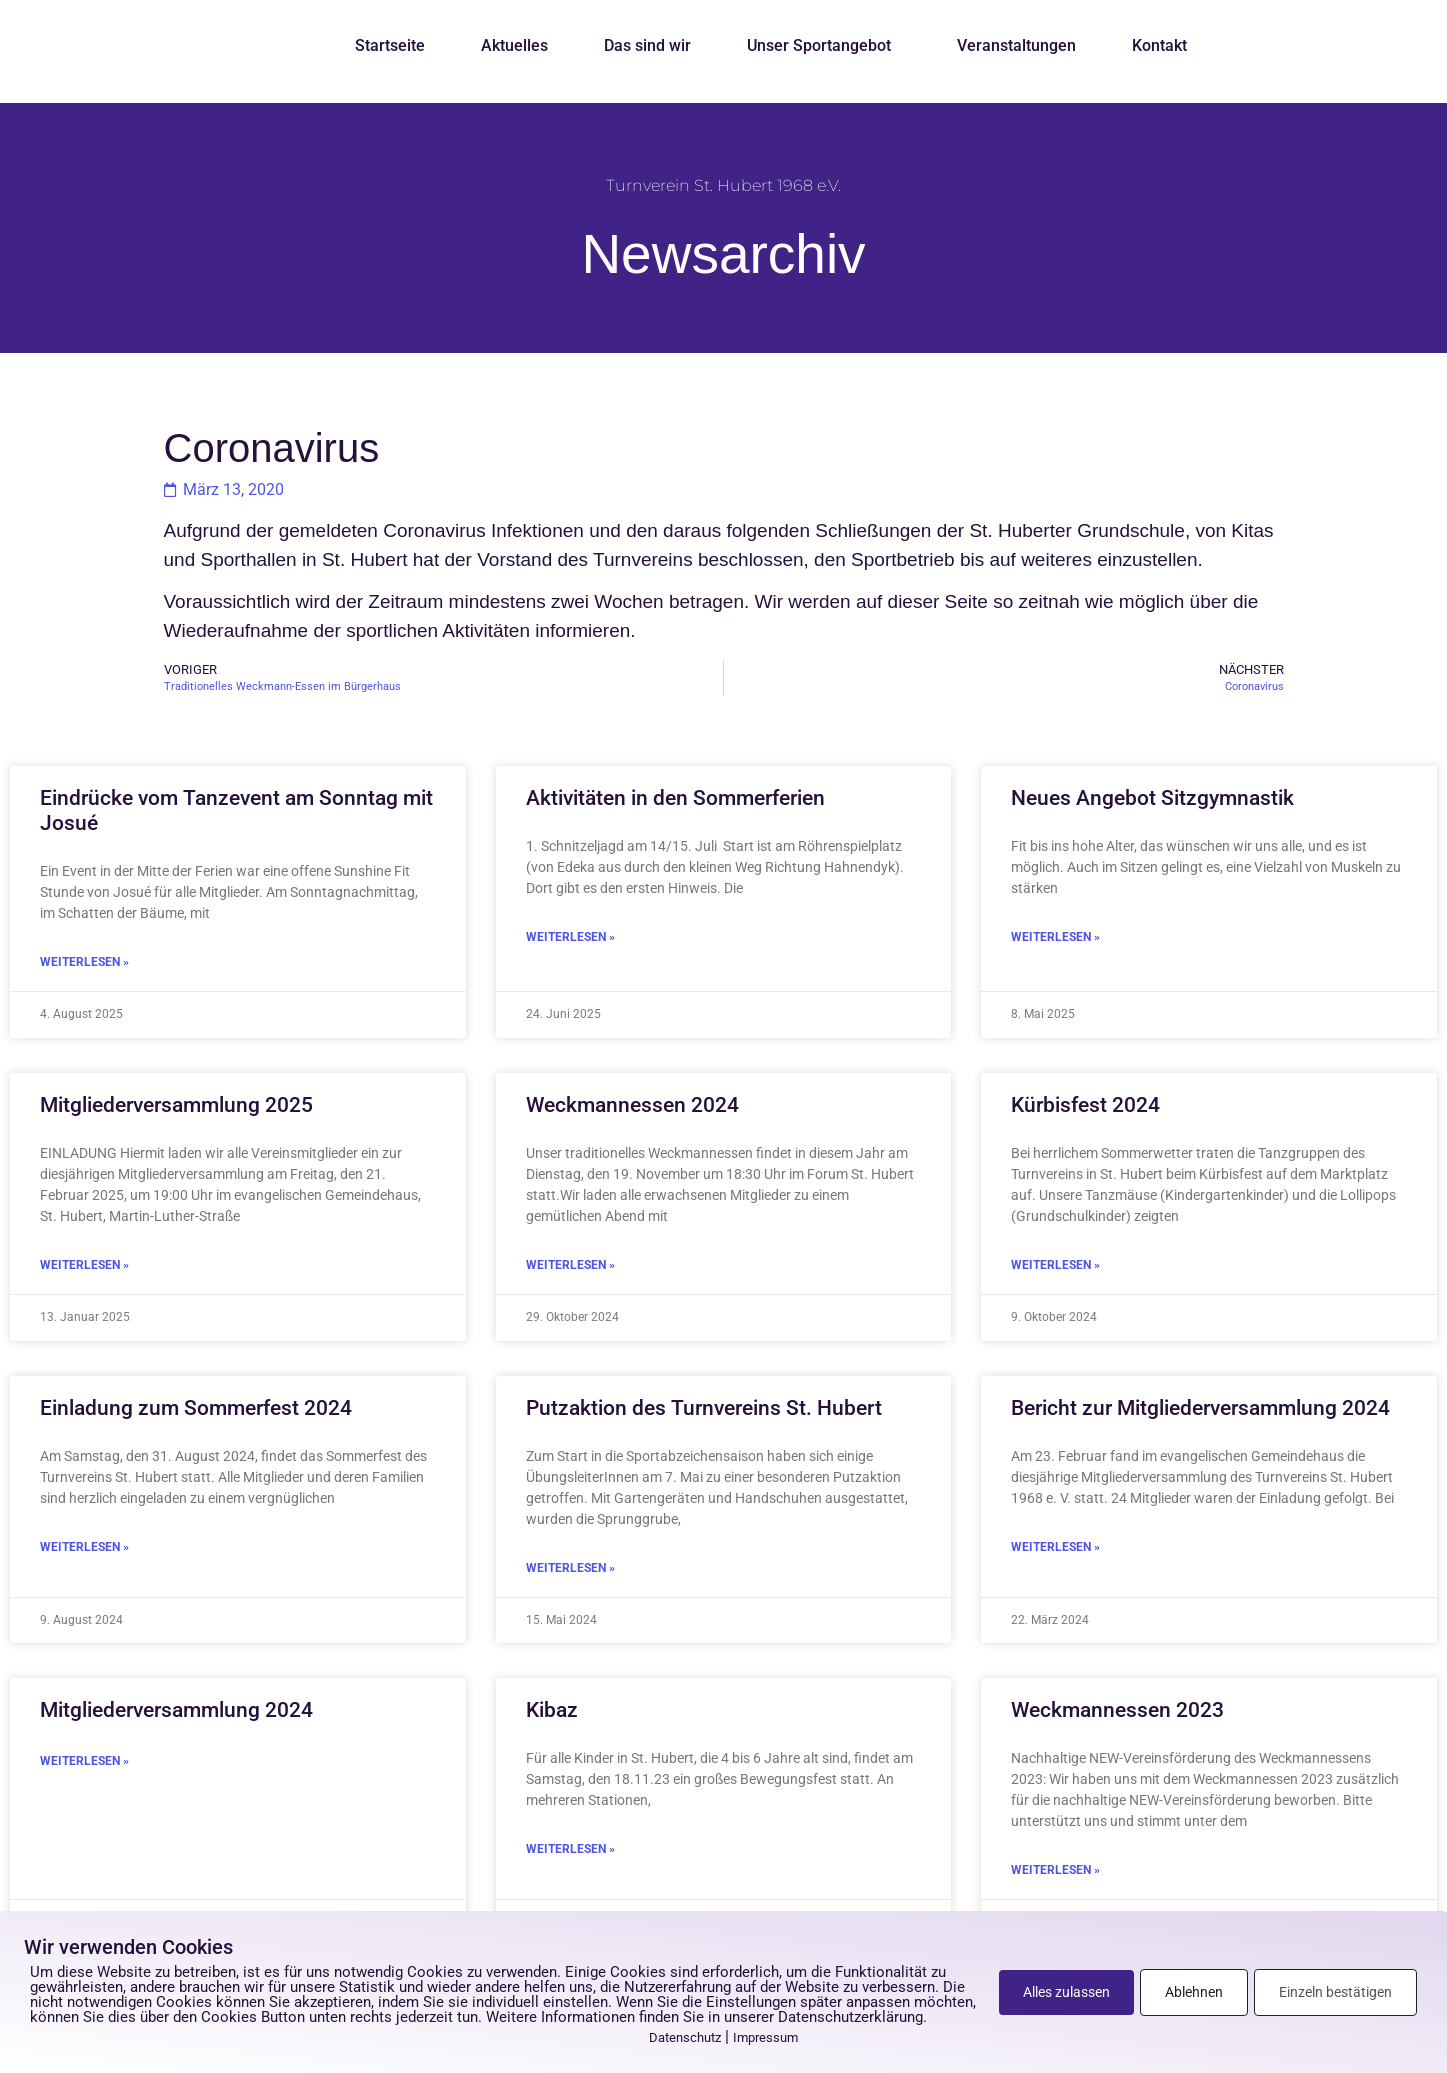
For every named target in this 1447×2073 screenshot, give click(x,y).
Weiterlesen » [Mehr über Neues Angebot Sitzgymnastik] (1055, 937)
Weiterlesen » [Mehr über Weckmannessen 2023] (1055, 1870)
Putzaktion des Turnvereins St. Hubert (704, 1408)
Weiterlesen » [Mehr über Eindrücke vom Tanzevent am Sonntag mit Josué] (84, 962)
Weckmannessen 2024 (632, 1105)
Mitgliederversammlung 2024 (176, 1710)
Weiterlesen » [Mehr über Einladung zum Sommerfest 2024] (84, 1547)
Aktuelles (514, 45)
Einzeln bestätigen (1335, 1992)
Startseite (390, 45)
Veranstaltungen (1016, 45)
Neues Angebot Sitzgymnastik (1152, 798)
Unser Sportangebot (824, 46)
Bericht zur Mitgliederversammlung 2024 (1200, 1408)
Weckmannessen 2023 (1117, 1710)
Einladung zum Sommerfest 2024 (196, 1408)
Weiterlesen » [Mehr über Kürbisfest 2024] (1055, 1265)
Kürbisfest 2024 (1085, 1105)
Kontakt (1159, 45)
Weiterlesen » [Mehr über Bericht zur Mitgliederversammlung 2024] (1055, 1547)
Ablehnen (1194, 1992)
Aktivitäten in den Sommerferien (675, 798)
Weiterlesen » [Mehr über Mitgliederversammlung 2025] (84, 1265)
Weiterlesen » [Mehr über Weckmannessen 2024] (570, 1265)
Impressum (765, 2037)
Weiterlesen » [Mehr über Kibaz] (570, 1849)
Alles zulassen (1066, 1992)
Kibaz (552, 1710)
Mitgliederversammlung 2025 (176, 1105)
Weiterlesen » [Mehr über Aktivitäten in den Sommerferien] (570, 937)
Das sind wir (647, 45)
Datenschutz (685, 2037)
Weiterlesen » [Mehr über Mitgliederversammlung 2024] (84, 1761)
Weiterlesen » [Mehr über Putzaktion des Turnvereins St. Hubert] (570, 1568)
